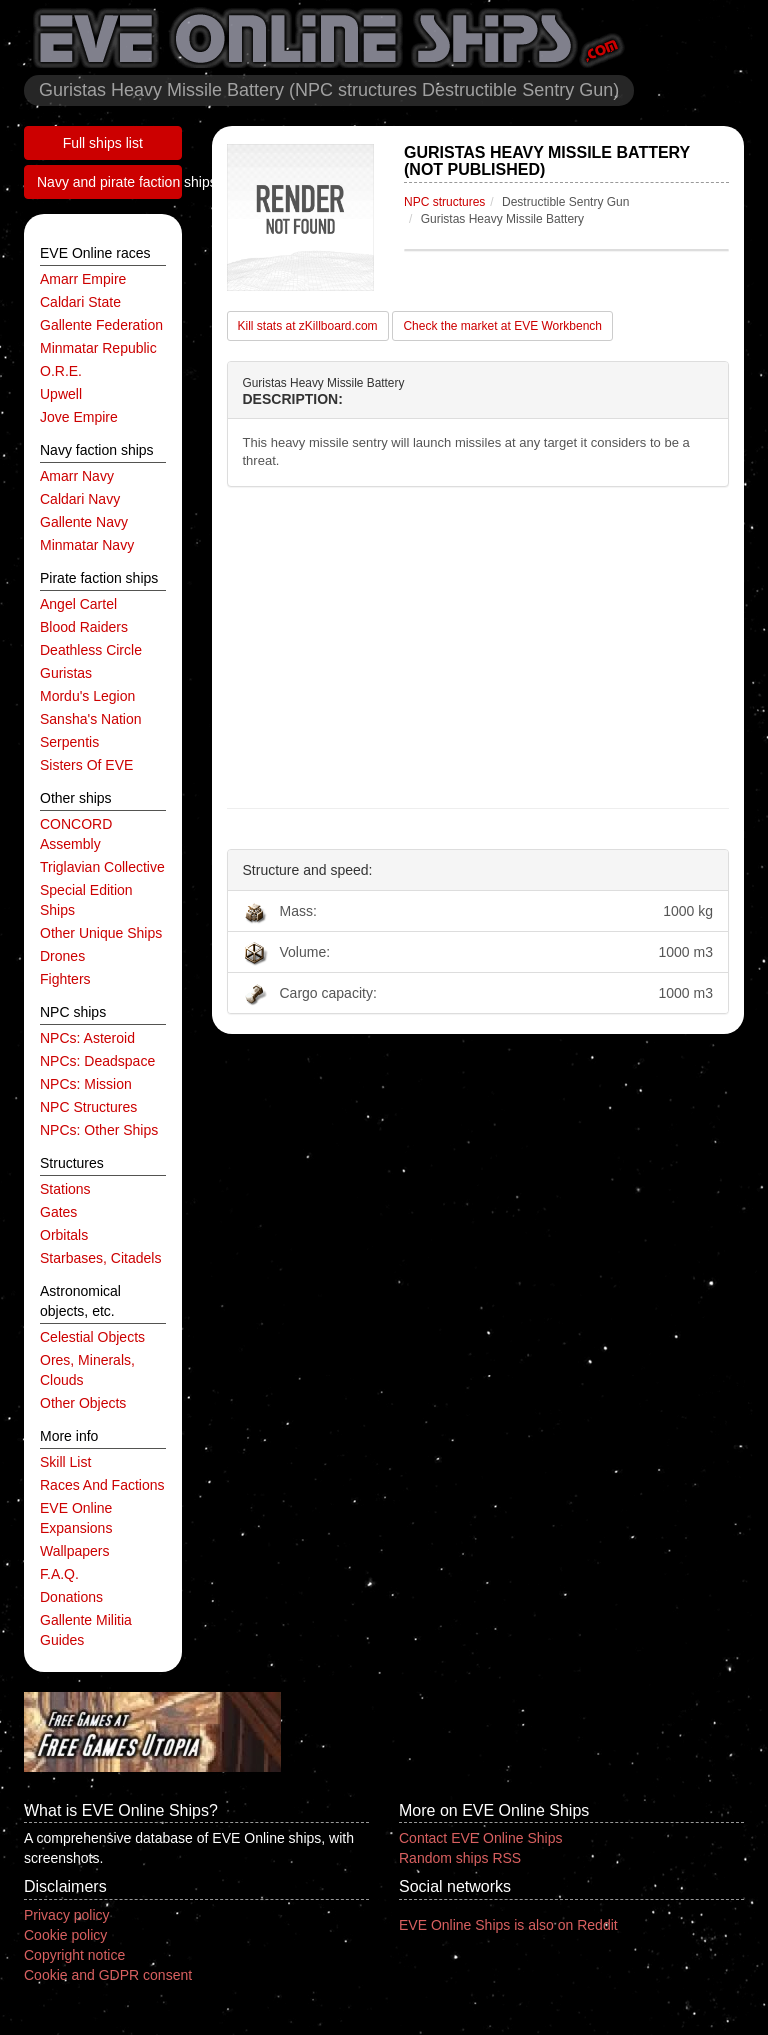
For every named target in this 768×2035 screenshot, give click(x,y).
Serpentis (69, 742)
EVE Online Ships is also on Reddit (508, 1925)
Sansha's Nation (91, 719)
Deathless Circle (91, 650)
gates (58, 1212)
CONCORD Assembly (76, 834)
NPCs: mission (86, 1084)
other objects (83, 1403)
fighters (65, 979)
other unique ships (101, 933)
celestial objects (92, 1337)
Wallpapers (75, 1551)
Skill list (65, 1462)
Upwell (61, 394)
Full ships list (103, 143)
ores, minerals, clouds (87, 1370)
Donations (71, 1597)
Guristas (66, 673)
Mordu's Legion (87, 696)
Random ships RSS (460, 1858)
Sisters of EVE (86, 765)
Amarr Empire (83, 279)
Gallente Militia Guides (86, 1630)
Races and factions (102, 1485)
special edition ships (86, 900)
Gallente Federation (101, 325)
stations (65, 1189)
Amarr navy (77, 476)
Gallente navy (84, 522)
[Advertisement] (478, 648)
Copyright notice (74, 1955)
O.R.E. (61, 371)
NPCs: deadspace (97, 1061)
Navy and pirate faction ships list (109, 182)
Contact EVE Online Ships (480, 1838)
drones (62, 956)
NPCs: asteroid (87, 1038)
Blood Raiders (84, 627)
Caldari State (80, 302)
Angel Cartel (78, 604)
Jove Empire (79, 417)
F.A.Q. (59, 1574)
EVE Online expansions (76, 1518)
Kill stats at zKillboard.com (308, 326)
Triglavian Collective (102, 867)
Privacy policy (67, 1915)
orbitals (64, 1235)
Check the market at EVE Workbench (502, 326)
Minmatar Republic (98, 348)
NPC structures (88, 1107)
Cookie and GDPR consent (108, 1975)
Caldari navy (80, 499)
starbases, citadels (100, 1258)
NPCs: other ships (99, 1130)
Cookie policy (65, 1935)
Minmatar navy (87, 545)
